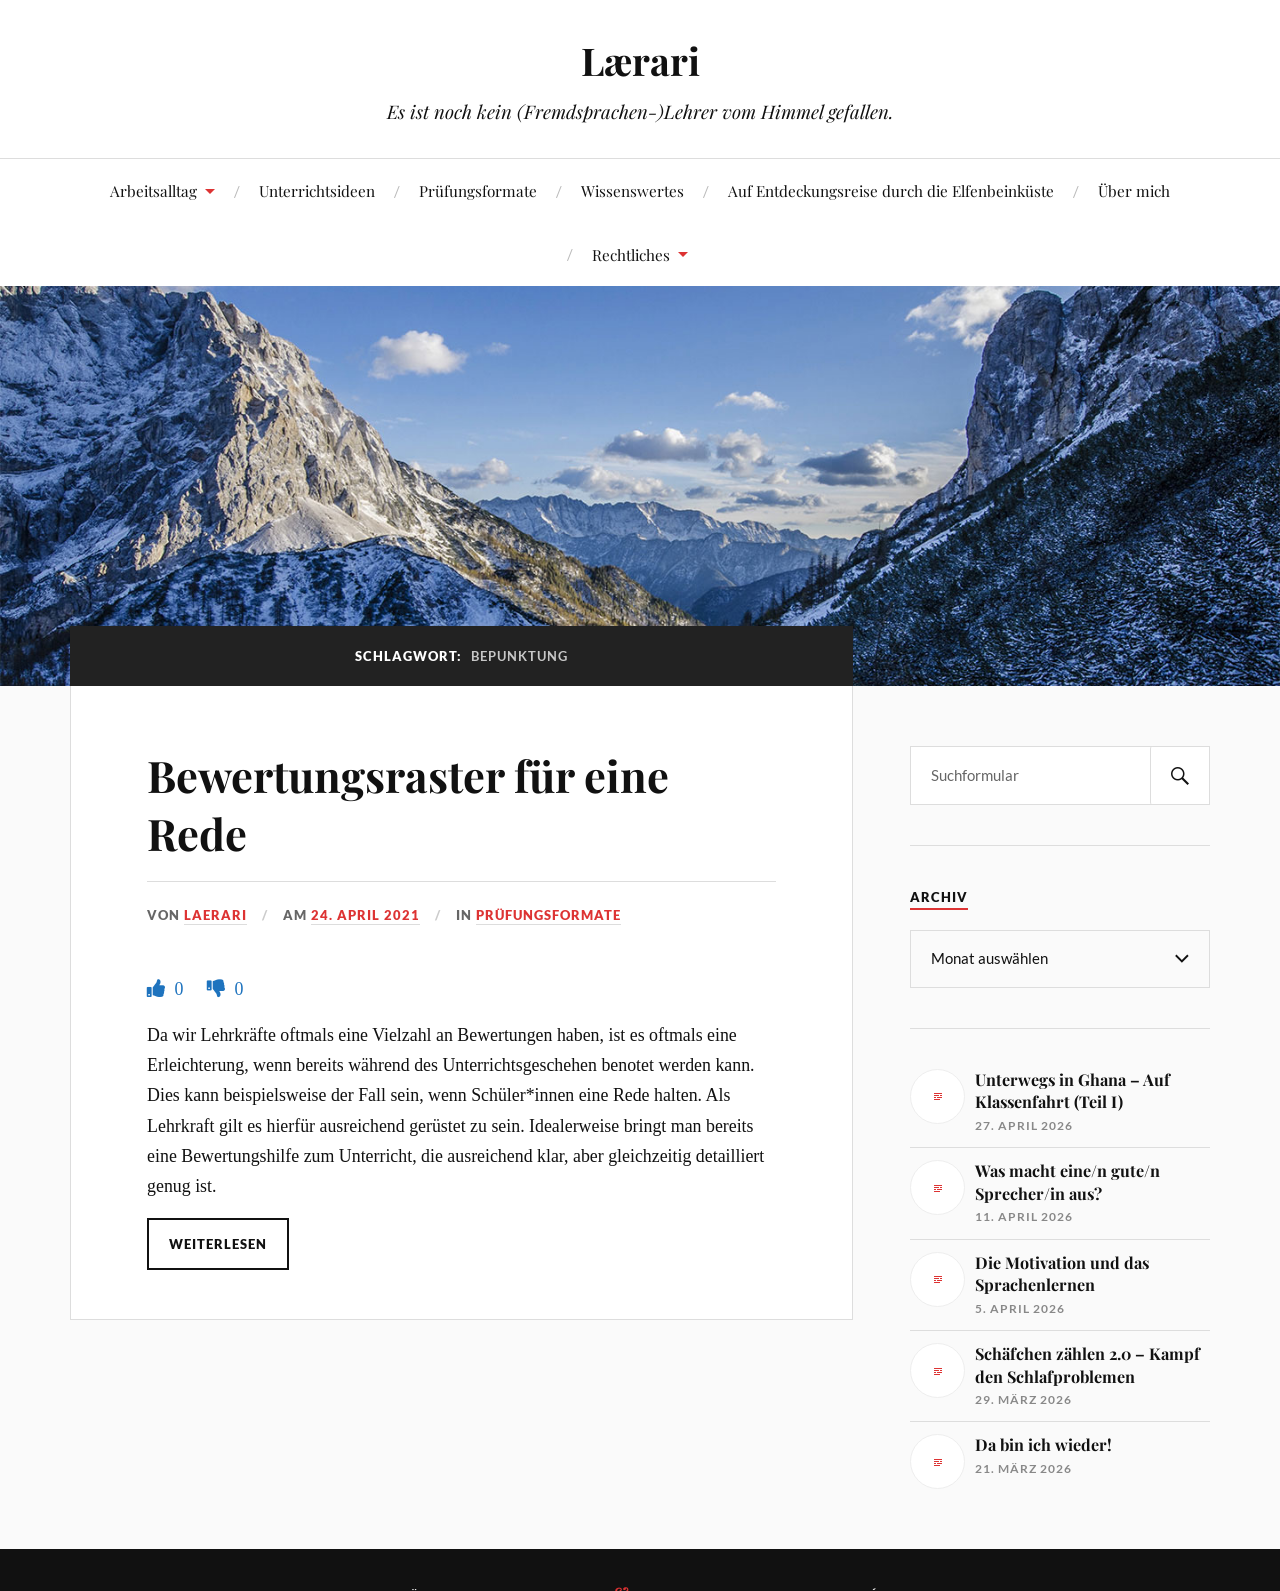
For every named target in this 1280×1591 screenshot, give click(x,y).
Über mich (1134, 190)
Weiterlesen (218, 1244)
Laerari (215, 915)
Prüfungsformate (478, 190)
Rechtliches (631, 254)
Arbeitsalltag (153, 190)
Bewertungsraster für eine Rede (413, 803)
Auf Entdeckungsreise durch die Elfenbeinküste (891, 190)
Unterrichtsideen (317, 190)
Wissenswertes (632, 190)
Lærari (640, 60)
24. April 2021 (365, 915)
